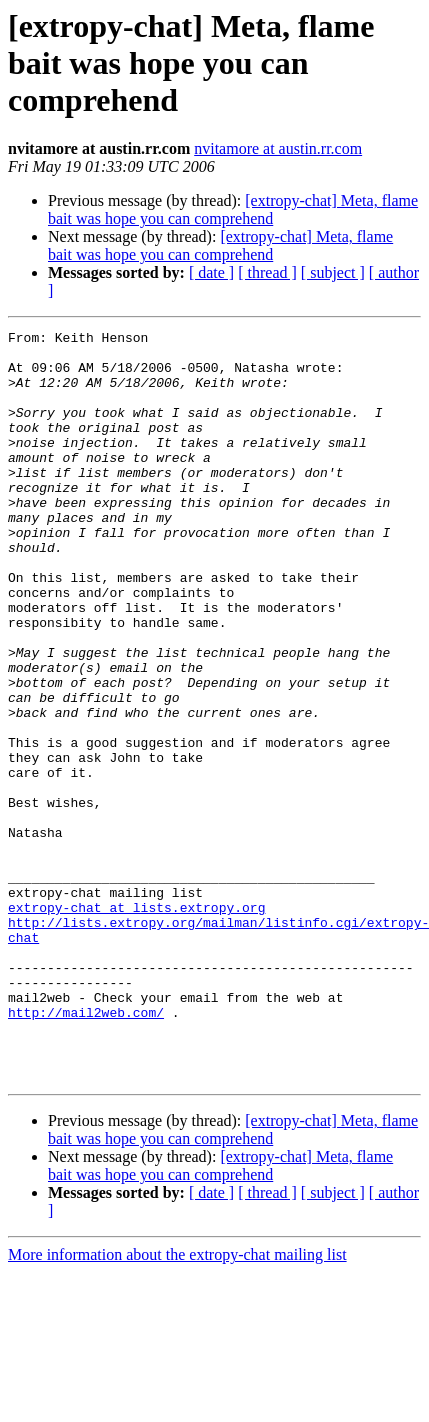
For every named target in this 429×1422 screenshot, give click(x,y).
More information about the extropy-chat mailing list (177, 1404)
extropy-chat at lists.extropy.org (136, 1024)
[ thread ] (267, 272)
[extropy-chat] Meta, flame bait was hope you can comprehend (233, 209)
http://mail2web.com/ (86, 1150)
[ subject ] (333, 272)
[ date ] (211, 272)
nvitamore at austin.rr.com (278, 148)
